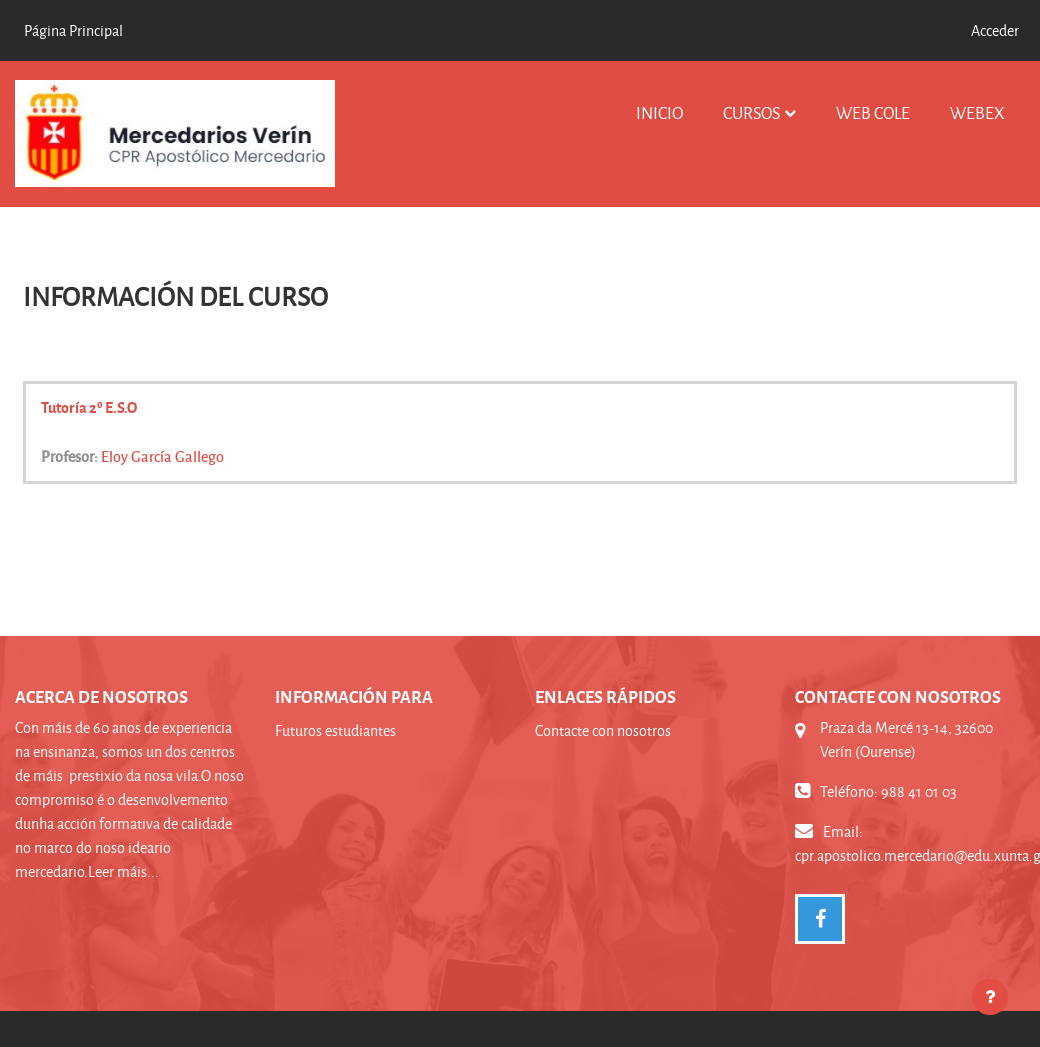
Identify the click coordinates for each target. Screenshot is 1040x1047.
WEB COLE (873, 112)
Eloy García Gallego (162, 456)
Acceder (995, 30)
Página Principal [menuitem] (73, 30)
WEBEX (977, 112)
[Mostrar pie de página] (990, 997)
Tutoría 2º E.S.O (89, 407)
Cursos (751, 112)
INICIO (659, 112)
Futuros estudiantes (335, 730)
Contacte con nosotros (603, 730)
